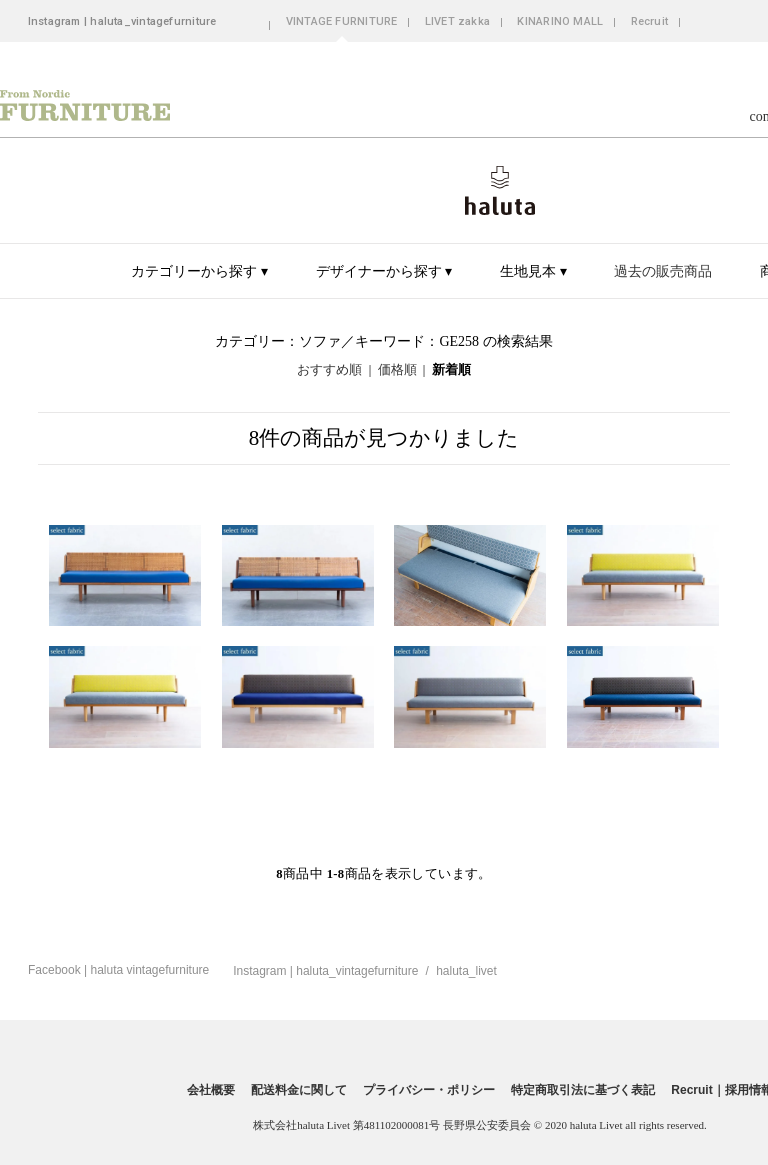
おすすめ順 (329, 370)
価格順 (397, 370)
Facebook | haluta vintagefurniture (118, 970)
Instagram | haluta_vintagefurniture (122, 21)
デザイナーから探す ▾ (384, 271)
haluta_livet (466, 972)
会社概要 (211, 1090)
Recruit (650, 21)
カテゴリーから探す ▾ (199, 271)
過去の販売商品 (663, 271)
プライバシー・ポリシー (429, 1090)
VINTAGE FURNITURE (342, 21)
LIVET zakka (457, 21)
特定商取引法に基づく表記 (583, 1090)
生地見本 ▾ (533, 271)
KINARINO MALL (560, 21)
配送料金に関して (299, 1090)
